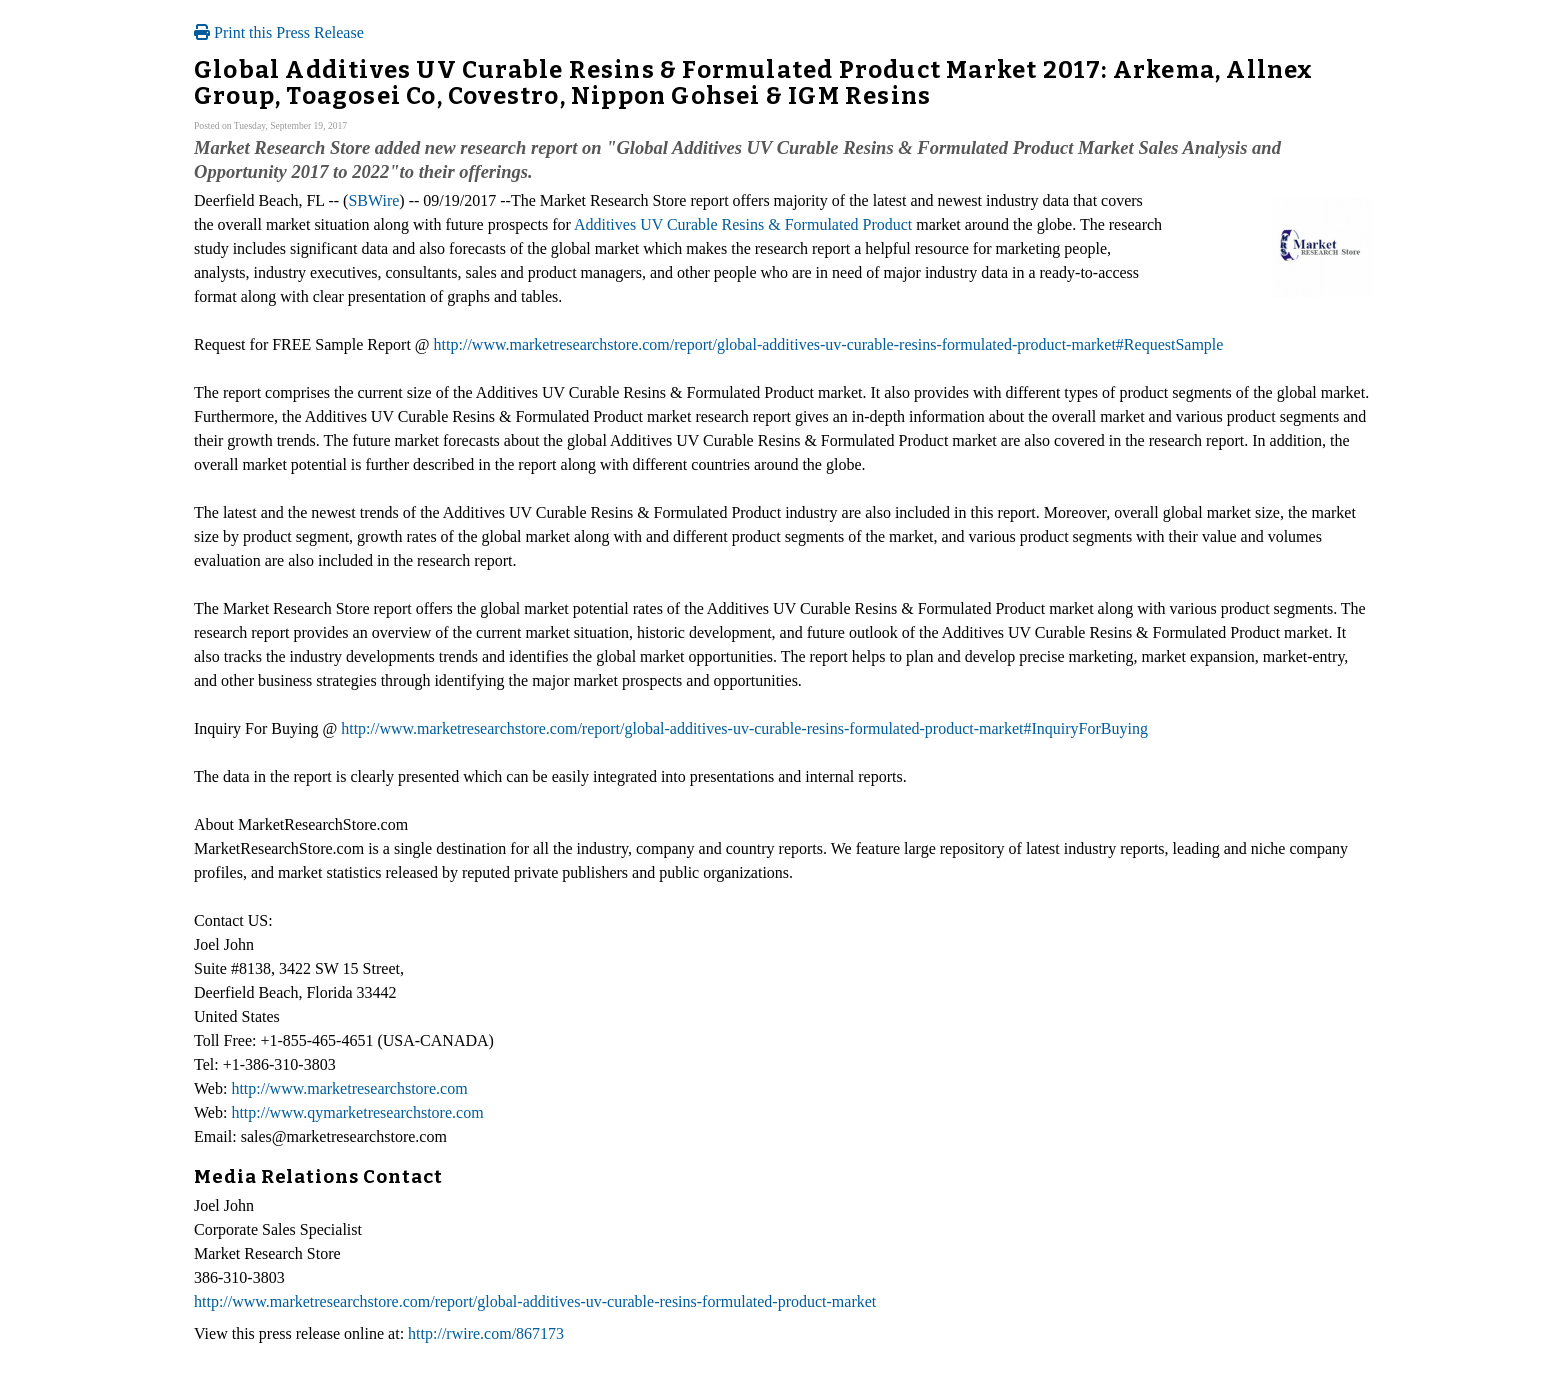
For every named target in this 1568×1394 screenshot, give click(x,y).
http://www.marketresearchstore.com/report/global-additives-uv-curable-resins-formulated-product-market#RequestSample (829, 344)
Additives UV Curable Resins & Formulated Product (743, 224)
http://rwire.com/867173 (486, 1333)
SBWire (373, 200)
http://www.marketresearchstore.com (349, 1088)
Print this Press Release (279, 32)
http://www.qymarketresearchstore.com (357, 1112)
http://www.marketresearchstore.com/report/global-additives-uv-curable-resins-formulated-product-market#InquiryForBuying (744, 728)
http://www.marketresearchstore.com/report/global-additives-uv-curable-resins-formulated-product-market (535, 1301)
